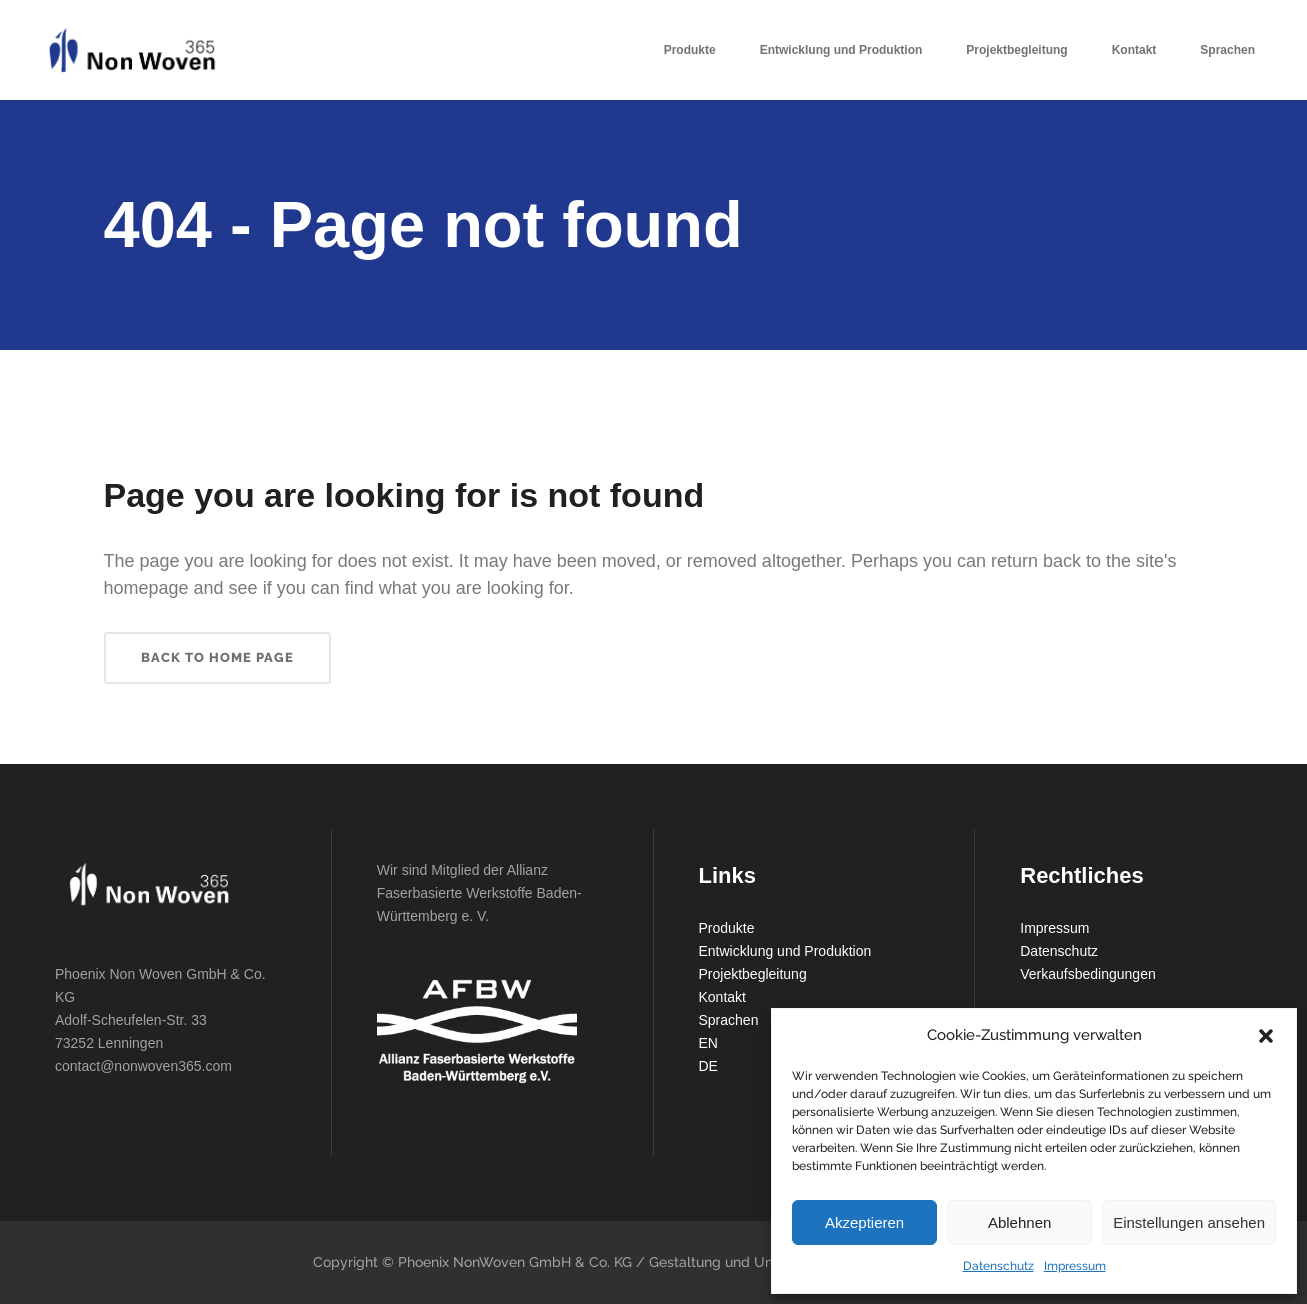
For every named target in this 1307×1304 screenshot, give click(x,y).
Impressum (1075, 1266)
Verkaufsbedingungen (1087, 974)
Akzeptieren (864, 1222)
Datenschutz (998, 1266)
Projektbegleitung (753, 974)
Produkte (727, 928)
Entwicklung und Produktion (785, 951)
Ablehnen (1019, 1222)
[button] (1266, 1036)
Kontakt (722, 997)
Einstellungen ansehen (1189, 1222)
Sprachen (729, 1020)
